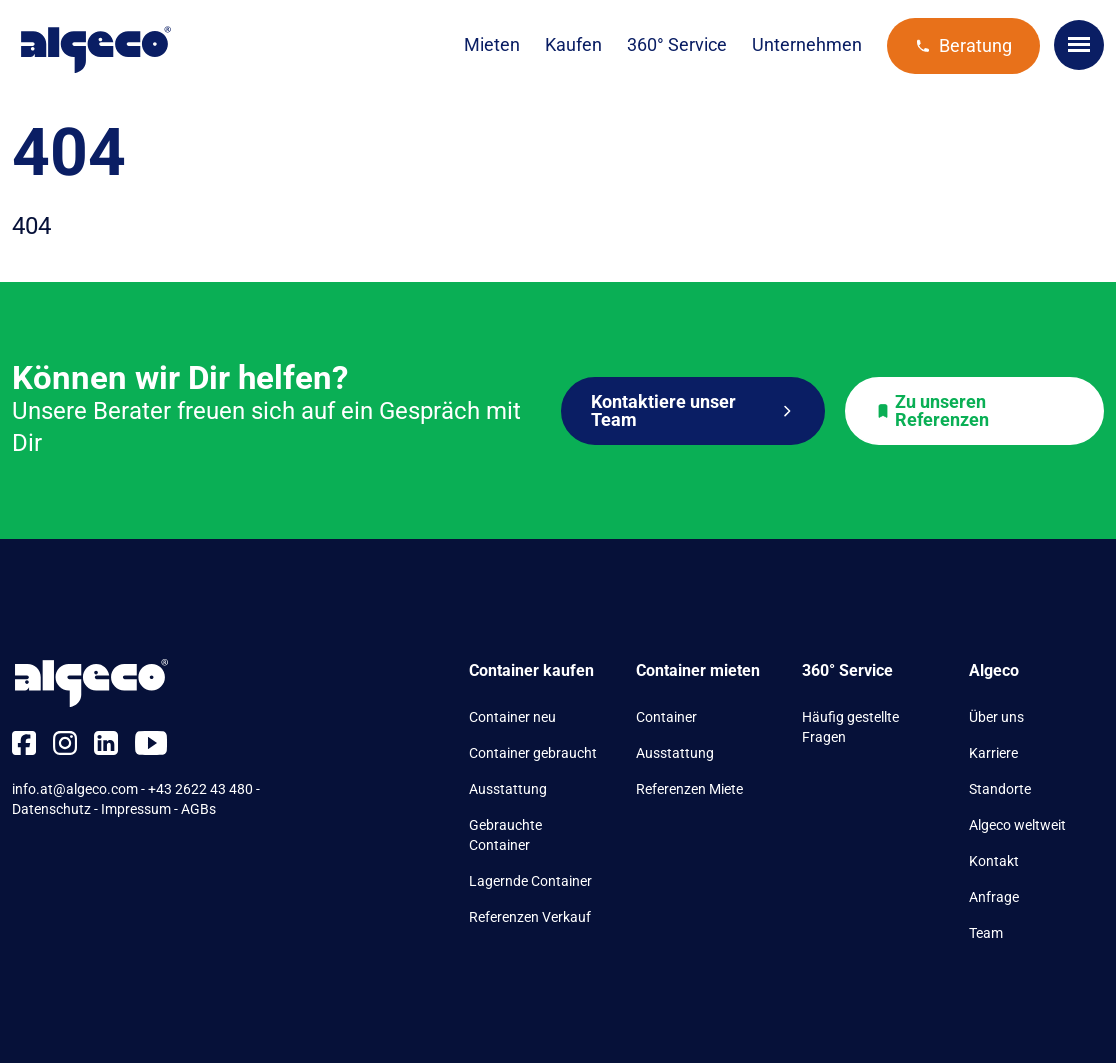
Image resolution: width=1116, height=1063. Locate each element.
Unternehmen (807, 44)
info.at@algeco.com (75, 789)
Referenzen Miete (689, 789)
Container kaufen (531, 670)
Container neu (512, 717)
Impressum (136, 809)
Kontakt (994, 861)
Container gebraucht (533, 753)
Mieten (492, 44)
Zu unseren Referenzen (932, 410)
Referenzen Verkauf (530, 917)
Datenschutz (51, 809)
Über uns (996, 717)
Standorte (1000, 789)
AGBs (198, 809)
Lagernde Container (530, 881)
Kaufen (573, 44)
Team (986, 933)
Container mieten (698, 670)
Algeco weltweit (1017, 825)
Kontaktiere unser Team (693, 410)
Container (666, 717)
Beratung (963, 45)
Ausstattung (508, 789)
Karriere (993, 753)
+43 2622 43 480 (200, 789)
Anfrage (994, 897)
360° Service (677, 44)
